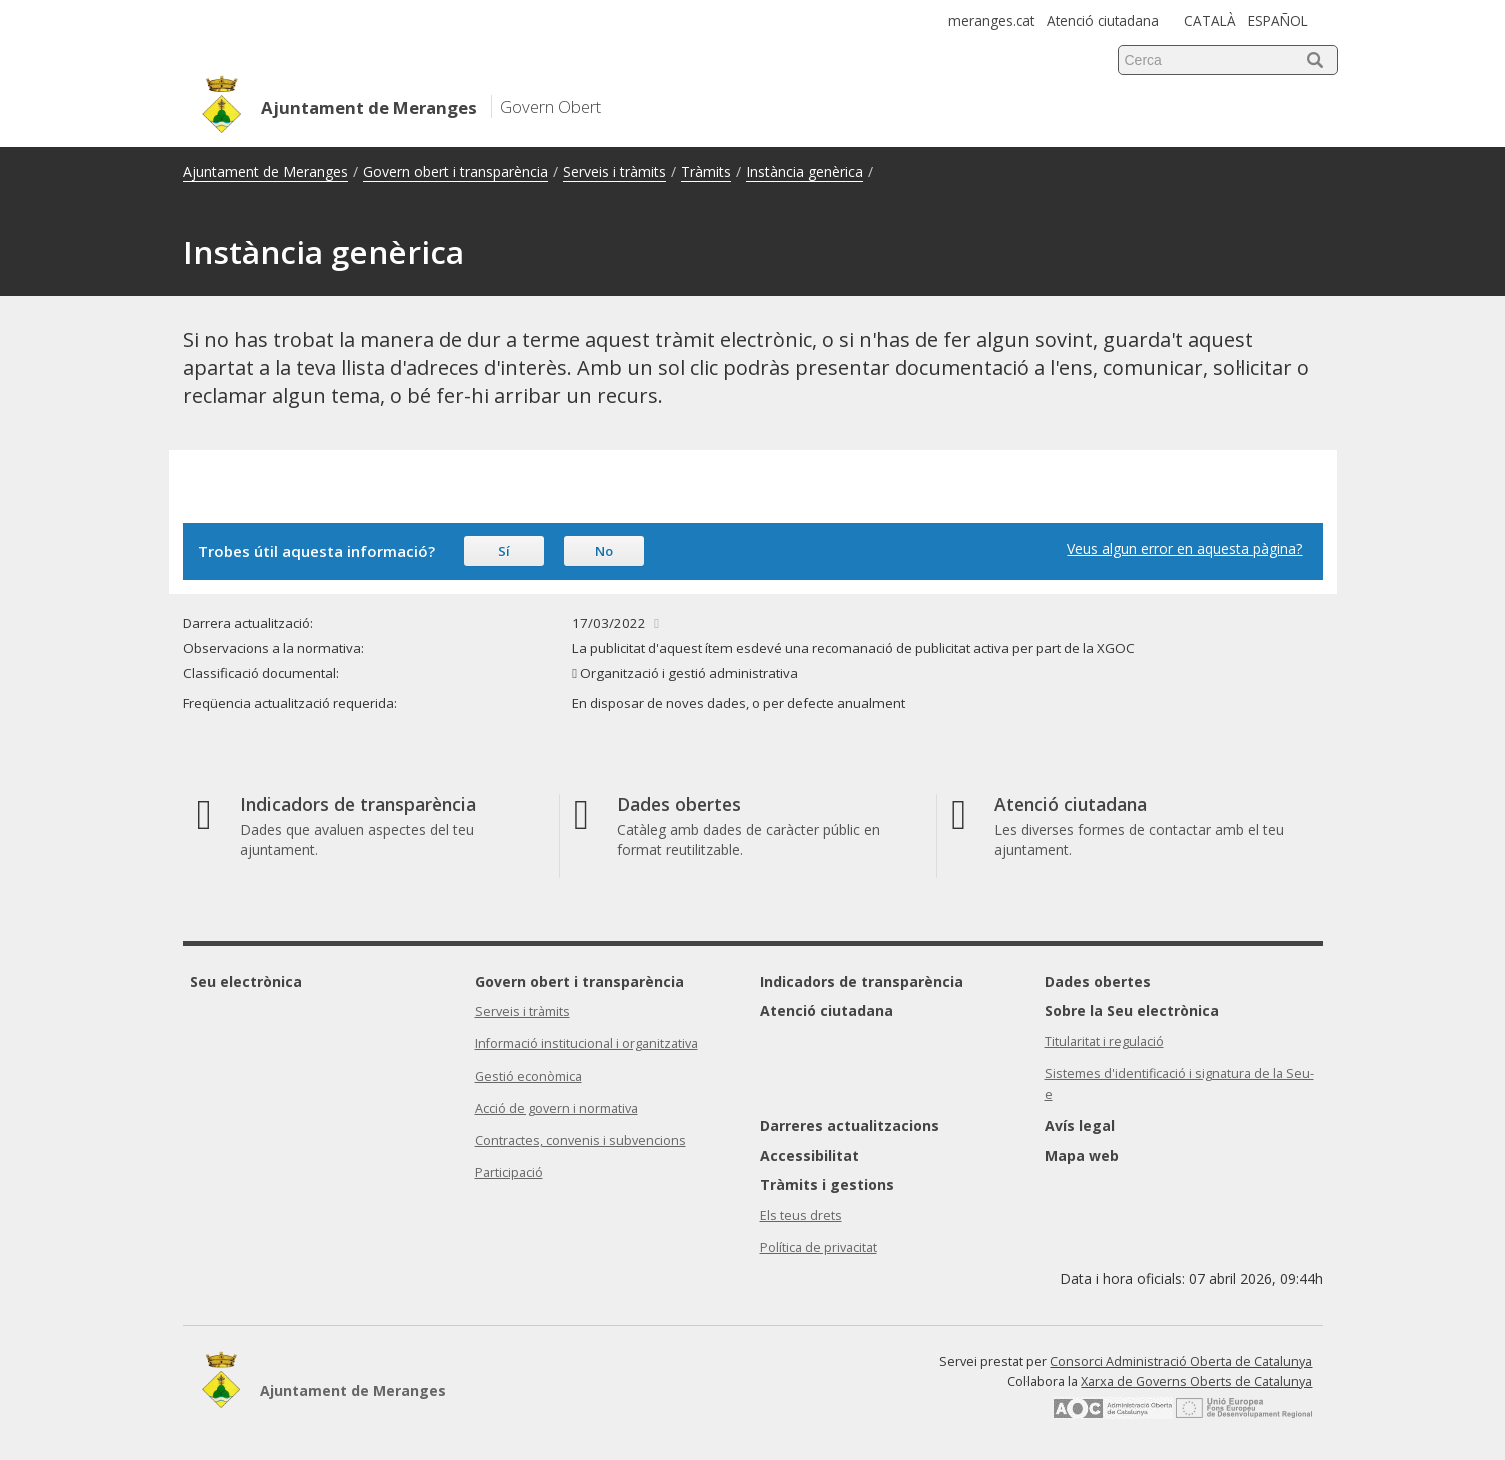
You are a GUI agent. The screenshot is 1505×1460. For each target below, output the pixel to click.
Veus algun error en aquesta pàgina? (1184, 548)
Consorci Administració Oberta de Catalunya (1181, 1361)
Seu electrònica (246, 981)
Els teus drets (801, 1215)
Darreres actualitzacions (849, 1125)
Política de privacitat (818, 1247)
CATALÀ (1210, 20)
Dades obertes (1098, 981)
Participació (509, 1172)
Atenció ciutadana (1103, 20)
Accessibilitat (809, 1155)
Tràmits (706, 171)
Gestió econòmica (528, 1076)
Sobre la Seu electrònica (1132, 1010)
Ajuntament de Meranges (265, 171)
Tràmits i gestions (827, 1184)
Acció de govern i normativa (556, 1108)
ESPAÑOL (1278, 20)
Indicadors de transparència (861, 981)
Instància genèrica (804, 171)
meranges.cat (991, 20)
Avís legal (1080, 1125)
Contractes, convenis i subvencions (580, 1140)
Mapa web (1082, 1155)
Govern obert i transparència (455, 171)
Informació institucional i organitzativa (586, 1043)
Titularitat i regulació (1104, 1041)
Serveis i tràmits (614, 171)
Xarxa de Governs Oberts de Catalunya (1196, 1381)
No (604, 551)
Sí (504, 551)
